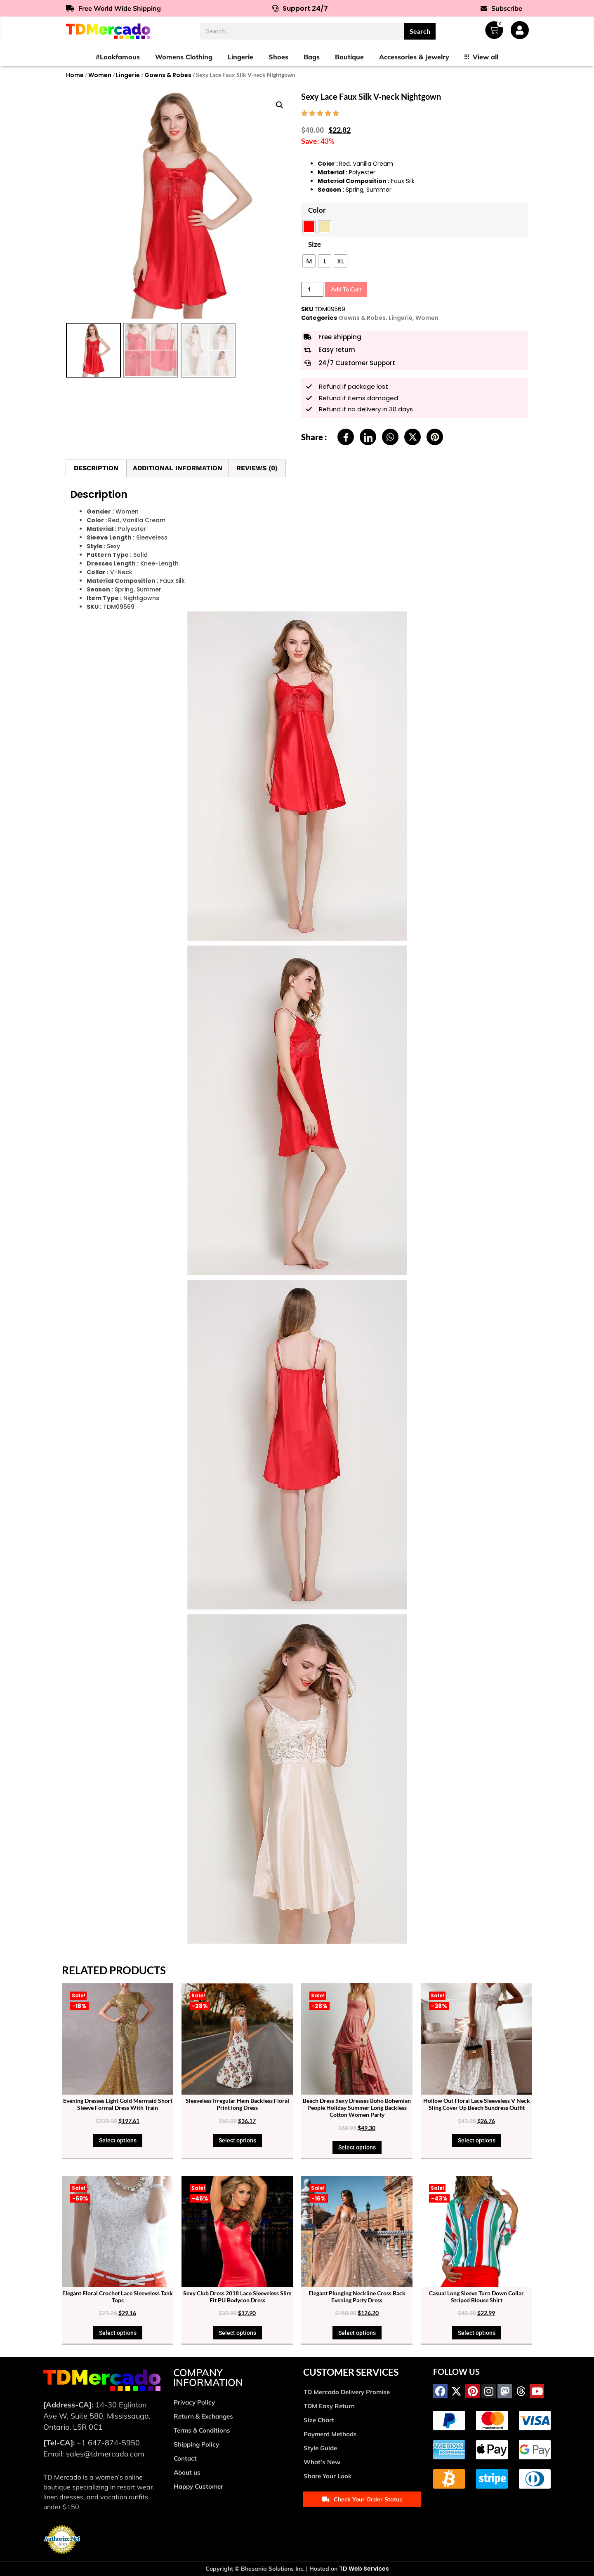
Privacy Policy (194, 2402)
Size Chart (319, 2420)
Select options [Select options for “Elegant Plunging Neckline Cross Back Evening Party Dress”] (357, 2333)
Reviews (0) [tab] (257, 468)
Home (75, 75)
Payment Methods (330, 2434)
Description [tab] (96, 468)
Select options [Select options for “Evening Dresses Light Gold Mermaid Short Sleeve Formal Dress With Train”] (118, 2140)
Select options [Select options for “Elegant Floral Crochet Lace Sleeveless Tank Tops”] (118, 2333)
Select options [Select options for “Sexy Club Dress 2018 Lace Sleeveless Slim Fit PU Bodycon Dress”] (237, 2333)
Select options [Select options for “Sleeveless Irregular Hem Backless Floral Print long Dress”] (237, 2140)
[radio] (309, 227)
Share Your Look (327, 2476)
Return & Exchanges (203, 2416)
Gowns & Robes (167, 75)
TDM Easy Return (329, 2406)
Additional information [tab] (177, 468)
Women (99, 75)
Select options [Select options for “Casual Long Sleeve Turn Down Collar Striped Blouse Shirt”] (476, 2333)
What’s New (322, 2462)
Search (420, 31)
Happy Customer (198, 2486)
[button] (279, 105)
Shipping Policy (196, 2444)
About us (187, 2472)
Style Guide (320, 2448)
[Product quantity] (312, 289)
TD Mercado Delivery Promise (347, 2392)
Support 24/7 (300, 8)
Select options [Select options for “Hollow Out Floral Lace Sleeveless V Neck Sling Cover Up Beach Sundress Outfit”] (476, 2140)
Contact (185, 2458)
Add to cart (346, 289)
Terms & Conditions (202, 2430)
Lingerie (128, 75)
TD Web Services (364, 2568)
